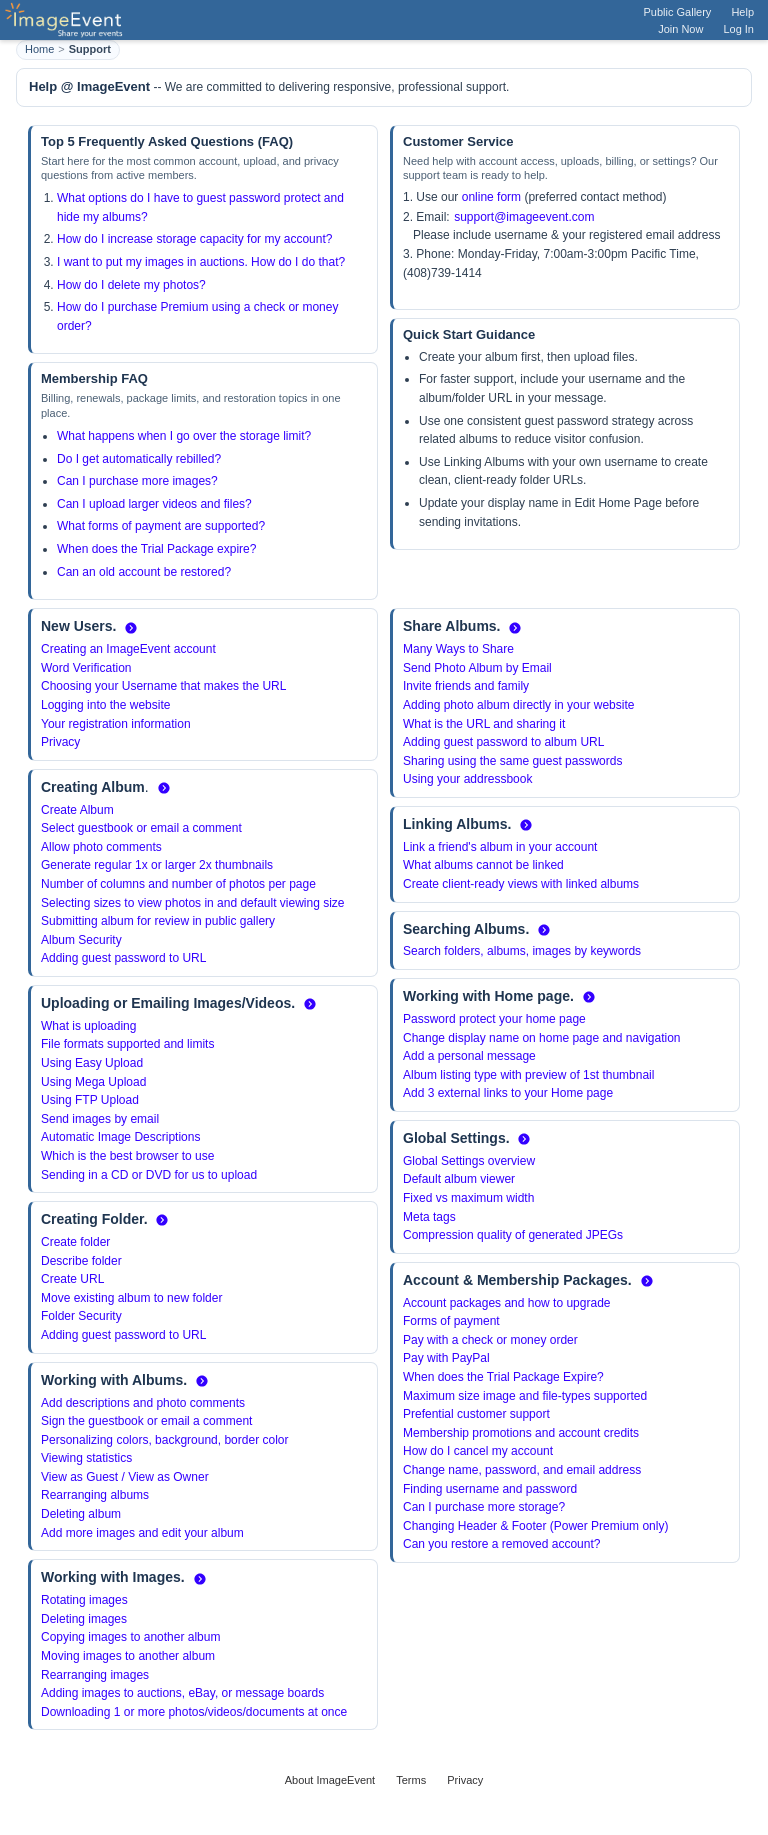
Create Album (77, 810)
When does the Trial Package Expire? (503, 1377)
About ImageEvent (330, 1780)
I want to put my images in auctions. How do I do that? (201, 262)
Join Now (680, 29)
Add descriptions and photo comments (143, 1403)
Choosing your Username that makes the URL (163, 686)
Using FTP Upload (90, 1100)
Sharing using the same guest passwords (512, 761)
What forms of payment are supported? (161, 526)
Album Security (81, 940)
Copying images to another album (130, 1637)
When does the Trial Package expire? (156, 549)
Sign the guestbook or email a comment (146, 1421)
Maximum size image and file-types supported (525, 1396)
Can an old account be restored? (144, 572)
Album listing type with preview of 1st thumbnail (528, 1075)
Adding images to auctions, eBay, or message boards (182, 1693)
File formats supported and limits (127, 1044)
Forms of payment (451, 1321)
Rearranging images (95, 1675)
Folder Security (81, 1316)
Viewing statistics (86, 1458)
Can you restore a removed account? (501, 1544)
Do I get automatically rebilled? (139, 459)
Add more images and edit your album (142, 1533)
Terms (411, 1780)
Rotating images (84, 1600)
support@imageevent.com (524, 217)
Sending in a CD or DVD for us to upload (149, 1175)
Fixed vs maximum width (468, 1198)
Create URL (72, 1279)
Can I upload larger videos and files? (154, 504)
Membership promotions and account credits (521, 1433)
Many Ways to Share (458, 649)
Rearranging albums (95, 1495)
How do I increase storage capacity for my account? (194, 239)
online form (491, 197)
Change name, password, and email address (522, 1470)
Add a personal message (469, 1056)
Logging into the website (105, 705)
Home (39, 49)
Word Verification (86, 668)
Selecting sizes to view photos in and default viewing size (193, 903)
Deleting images (84, 1619)
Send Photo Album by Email (477, 668)
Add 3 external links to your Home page (508, 1093)
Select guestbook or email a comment (141, 828)
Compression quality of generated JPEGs (513, 1235)
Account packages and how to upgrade (506, 1303)
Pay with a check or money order (490, 1340)
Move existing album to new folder (131, 1298)
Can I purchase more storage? (484, 1507)
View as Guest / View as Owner (125, 1477)
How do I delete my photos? (131, 285)
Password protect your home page (494, 1019)
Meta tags (429, 1217)
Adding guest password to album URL (503, 742)
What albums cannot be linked (483, 865)
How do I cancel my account (478, 1451)
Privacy (60, 742)
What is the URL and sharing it (484, 724)
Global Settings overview (469, 1161)
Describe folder (81, 1261)
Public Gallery (678, 12)
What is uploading (88, 1026)
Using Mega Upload (93, 1082)
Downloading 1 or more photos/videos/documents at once (194, 1712)
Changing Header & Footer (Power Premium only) (535, 1526)
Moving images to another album (128, 1656)
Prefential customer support (476, 1414)
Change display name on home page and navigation (542, 1038)
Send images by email (100, 1119)
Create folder (75, 1242)
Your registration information (116, 724)
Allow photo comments (101, 847)
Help (742, 12)
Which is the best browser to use (127, 1156)
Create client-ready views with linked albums (521, 884)
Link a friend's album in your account (500, 847)
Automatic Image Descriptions (120, 1137)
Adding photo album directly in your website (518, 705)
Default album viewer (459, 1179)
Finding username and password (490, 1489)
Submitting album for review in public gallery (158, 921)
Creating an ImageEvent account (128, 649)
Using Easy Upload (92, 1063)
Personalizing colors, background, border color (164, 1440)
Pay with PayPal (446, 1358)
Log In (738, 29)
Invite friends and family (466, 686)
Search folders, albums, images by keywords (522, 951)
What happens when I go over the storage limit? (184, 436)
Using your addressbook (467, 779)
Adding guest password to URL (123, 958)
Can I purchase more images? (137, 481)
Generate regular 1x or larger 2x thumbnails (157, 865)
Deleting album (81, 1514)
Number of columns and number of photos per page (178, 884)
